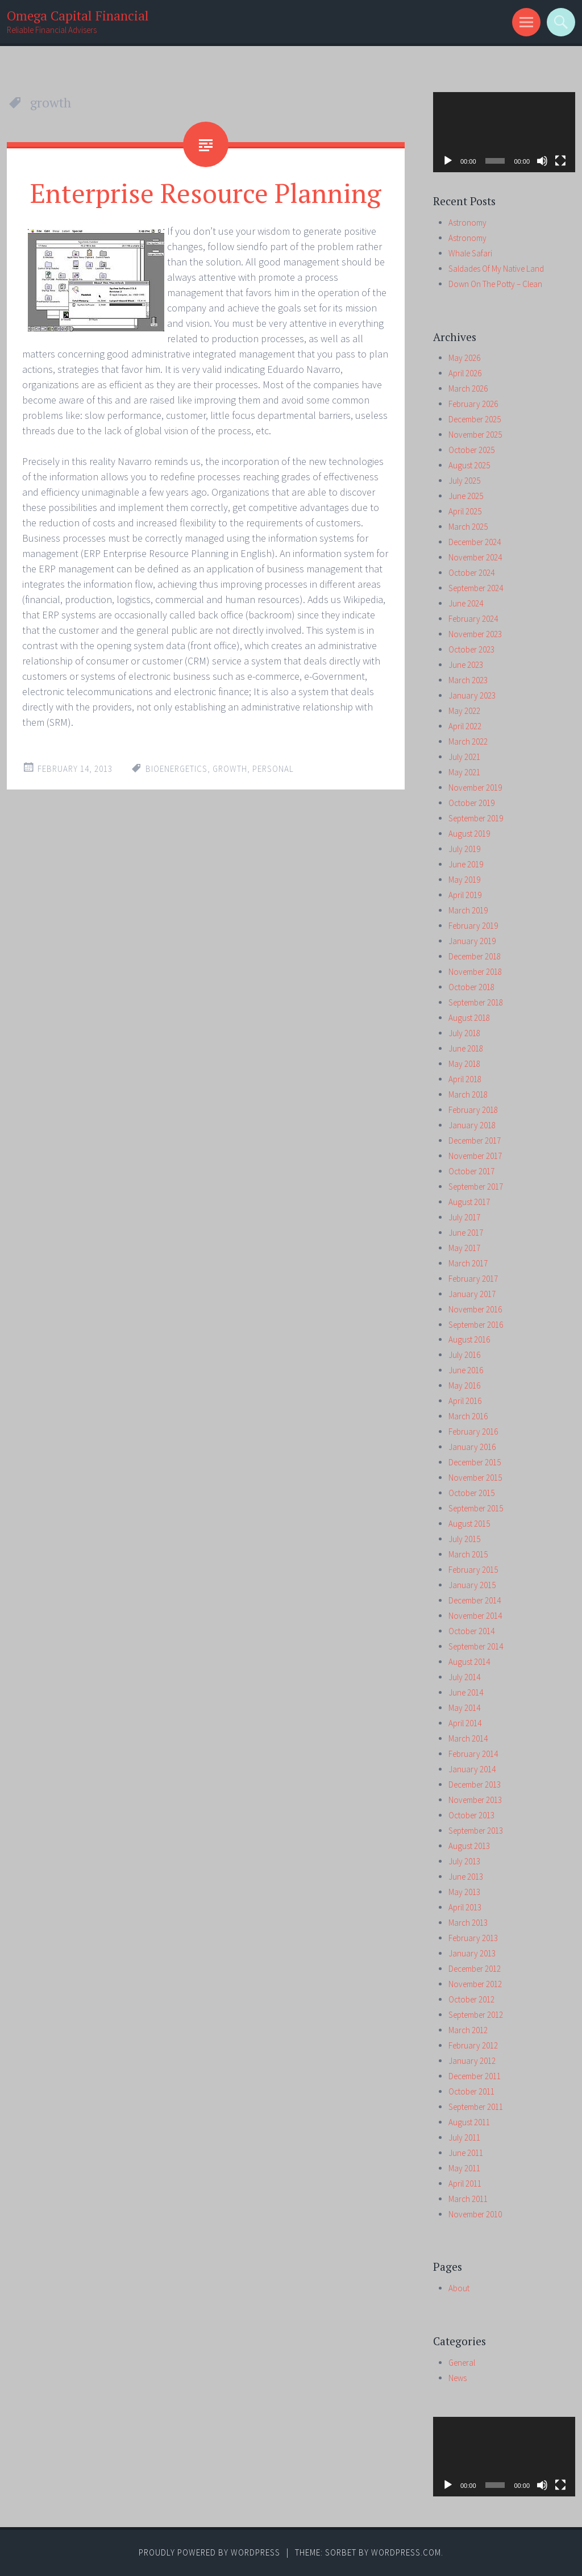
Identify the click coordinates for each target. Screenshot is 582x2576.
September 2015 (475, 1508)
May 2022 (464, 710)
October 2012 (471, 1999)
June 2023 (465, 664)
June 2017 (465, 1232)
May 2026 (464, 357)
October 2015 (471, 1493)
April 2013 (464, 1907)
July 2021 (464, 756)
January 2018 (472, 1125)
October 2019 (471, 802)
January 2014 (472, 1769)
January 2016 (472, 1446)
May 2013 (464, 1892)
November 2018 (475, 971)
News (457, 2378)
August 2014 (469, 1661)
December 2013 (474, 1784)
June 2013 (465, 1876)
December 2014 (474, 1600)
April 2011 (464, 2183)
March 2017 (468, 1263)
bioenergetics (176, 768)
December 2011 (474, 2076)
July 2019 (464, 849)
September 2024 (475, 588)
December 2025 (474, 419)
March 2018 (468, 1094)
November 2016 (475, 1309)
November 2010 (475, 2214)
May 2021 (464, 772)
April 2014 (464, 1723)
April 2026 (464, 373)
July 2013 (464, 1861)
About (458, 2288)
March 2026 (468, 388)
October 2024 (471, 572)
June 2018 (465, 1048)
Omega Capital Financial (78, 15)
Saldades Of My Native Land (496, 268)
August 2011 (469, 2122)
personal (273, 768)
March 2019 (468, 910)
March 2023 (468, 680)
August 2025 (469, 465)
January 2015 (472, 1585)
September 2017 (475, 1186)
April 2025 (464, 511)
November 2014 (475, 1615)
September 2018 (475, 1002)
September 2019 (475, 818)
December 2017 (474, 1140)
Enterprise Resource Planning (205, 192)
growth (230, 768)
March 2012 (468, 2030)
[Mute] (542, 161)
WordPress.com (406, 2552)
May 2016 (464, 1385)
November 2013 (475, 1799)
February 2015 (473, 1569)
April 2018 (464, 1079)
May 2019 (464, 879)
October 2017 (471, 1171)
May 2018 (464, 1063)
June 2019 (465, 864)
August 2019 (469, 833)
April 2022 (464, 726)
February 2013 (473, 1938)
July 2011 (464, 2137)
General (461, 2362)
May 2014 (464, 1707)
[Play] (448, 161)
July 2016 (464, 1354)
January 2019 (472, 941)
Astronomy (467, 222)
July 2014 (464, 1677)
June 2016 (465, 1370)
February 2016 (473, 1431)
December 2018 (474, 956)
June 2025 (465, 496)
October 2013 (471, 1815)
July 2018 (464, 1033)
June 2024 (465, 603)
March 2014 (468, 1738)
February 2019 (473, 925)
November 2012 (475, 1984)
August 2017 (469, 1201)
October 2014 (471, 1631)
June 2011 (465, 2152)
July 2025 (464, 480)
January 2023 (472, 695)
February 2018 (473, 1109)
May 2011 (464, 2168)
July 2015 (464, 1539)
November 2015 (475, 1477)
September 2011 (475, 2106)
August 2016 (469, 1339)
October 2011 (471, 2091)
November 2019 (475, 787)
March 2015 (468, 1554)
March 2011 (468, 2198)
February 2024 (473, 618)
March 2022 (468, 741)
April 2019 (464, 895)
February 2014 (473, 1753)
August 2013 (469, 1845)
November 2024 (475, 557)
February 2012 (473, 2045)
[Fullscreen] (560, 161)
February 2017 (473, 1278)
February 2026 (473, 403)
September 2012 (475, 2014)
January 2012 (472, 2060)
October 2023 (471, 649)
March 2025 (468, 526)
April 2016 (464, 1400)
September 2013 (475, 1830)
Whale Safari (470, 253)
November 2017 (475, 1155)
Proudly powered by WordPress (209, 2552)
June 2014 (465, 1692)
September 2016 (475, 1324)
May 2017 (464, 1248)
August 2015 (469, 1523)
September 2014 (475, 1646)
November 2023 (475, 634)
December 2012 (474, 1968)
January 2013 (472, 1953)
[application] (504, 132)
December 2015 (474, 1462)
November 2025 (475, 434)
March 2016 (468, 1416)
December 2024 (474, 542)
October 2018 (471, 987)
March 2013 (468, 1922)
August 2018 (469, 1017)
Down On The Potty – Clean (495, 284)
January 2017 (472, 1294)
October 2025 (471, 449)
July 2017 (464, 1217)
